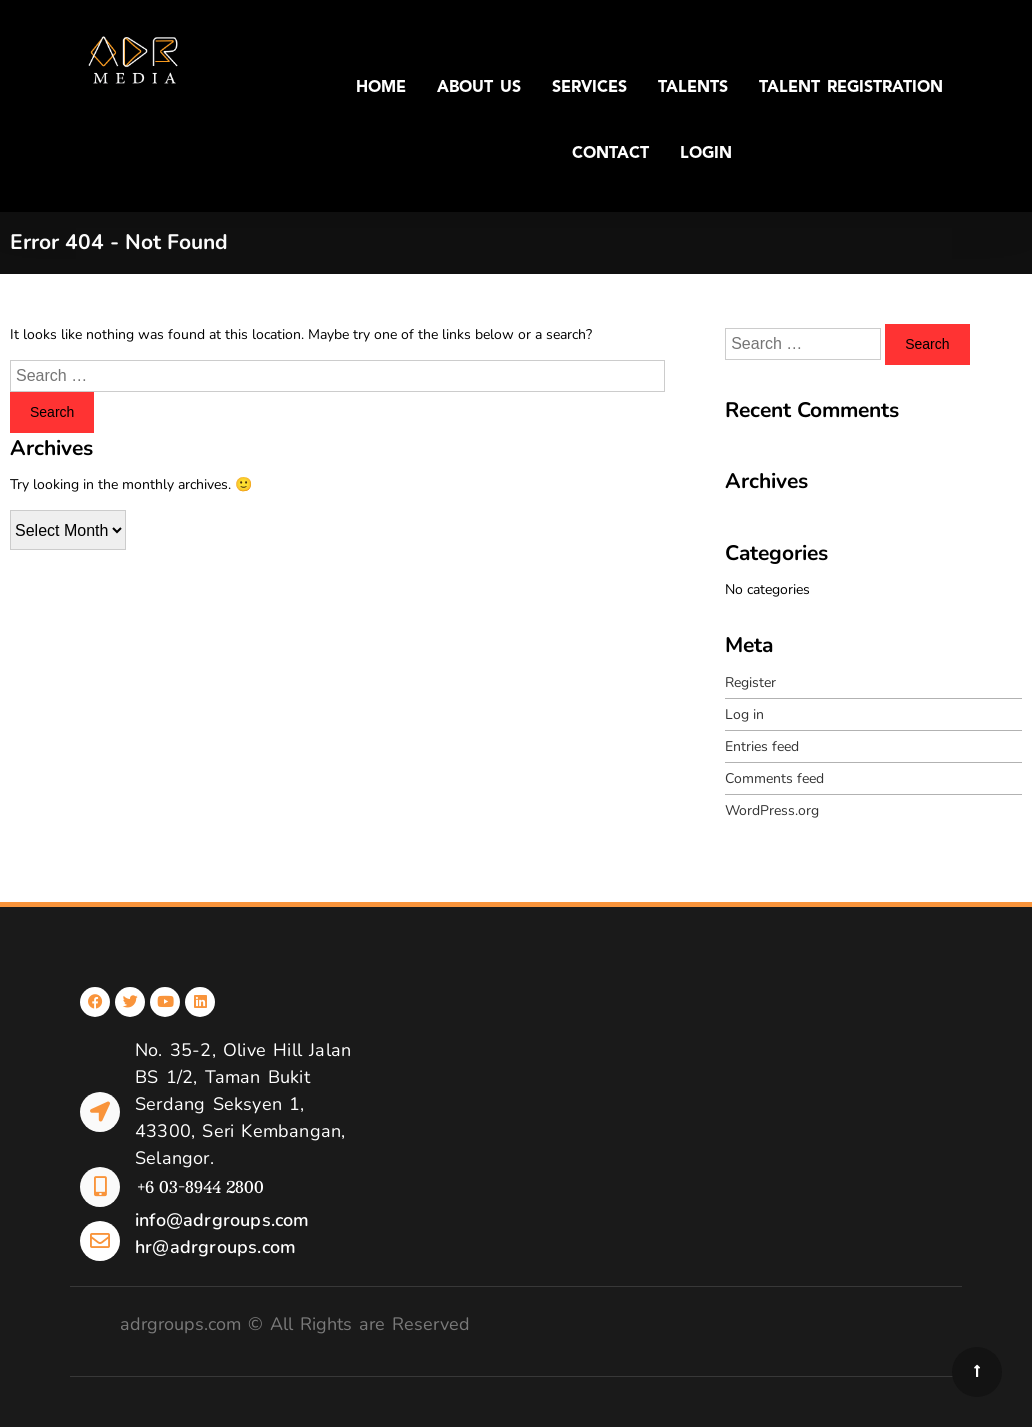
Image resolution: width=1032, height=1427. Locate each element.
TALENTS (693, 88)
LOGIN (706, 154)
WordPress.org (772, 810)
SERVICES (589, 88)
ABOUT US (479, 88)
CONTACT (610, 154)
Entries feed (762, 746)
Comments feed (774, 778)
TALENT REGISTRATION (851, 88)
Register (750, 682)
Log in (744, 714)
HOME (381, 88)
